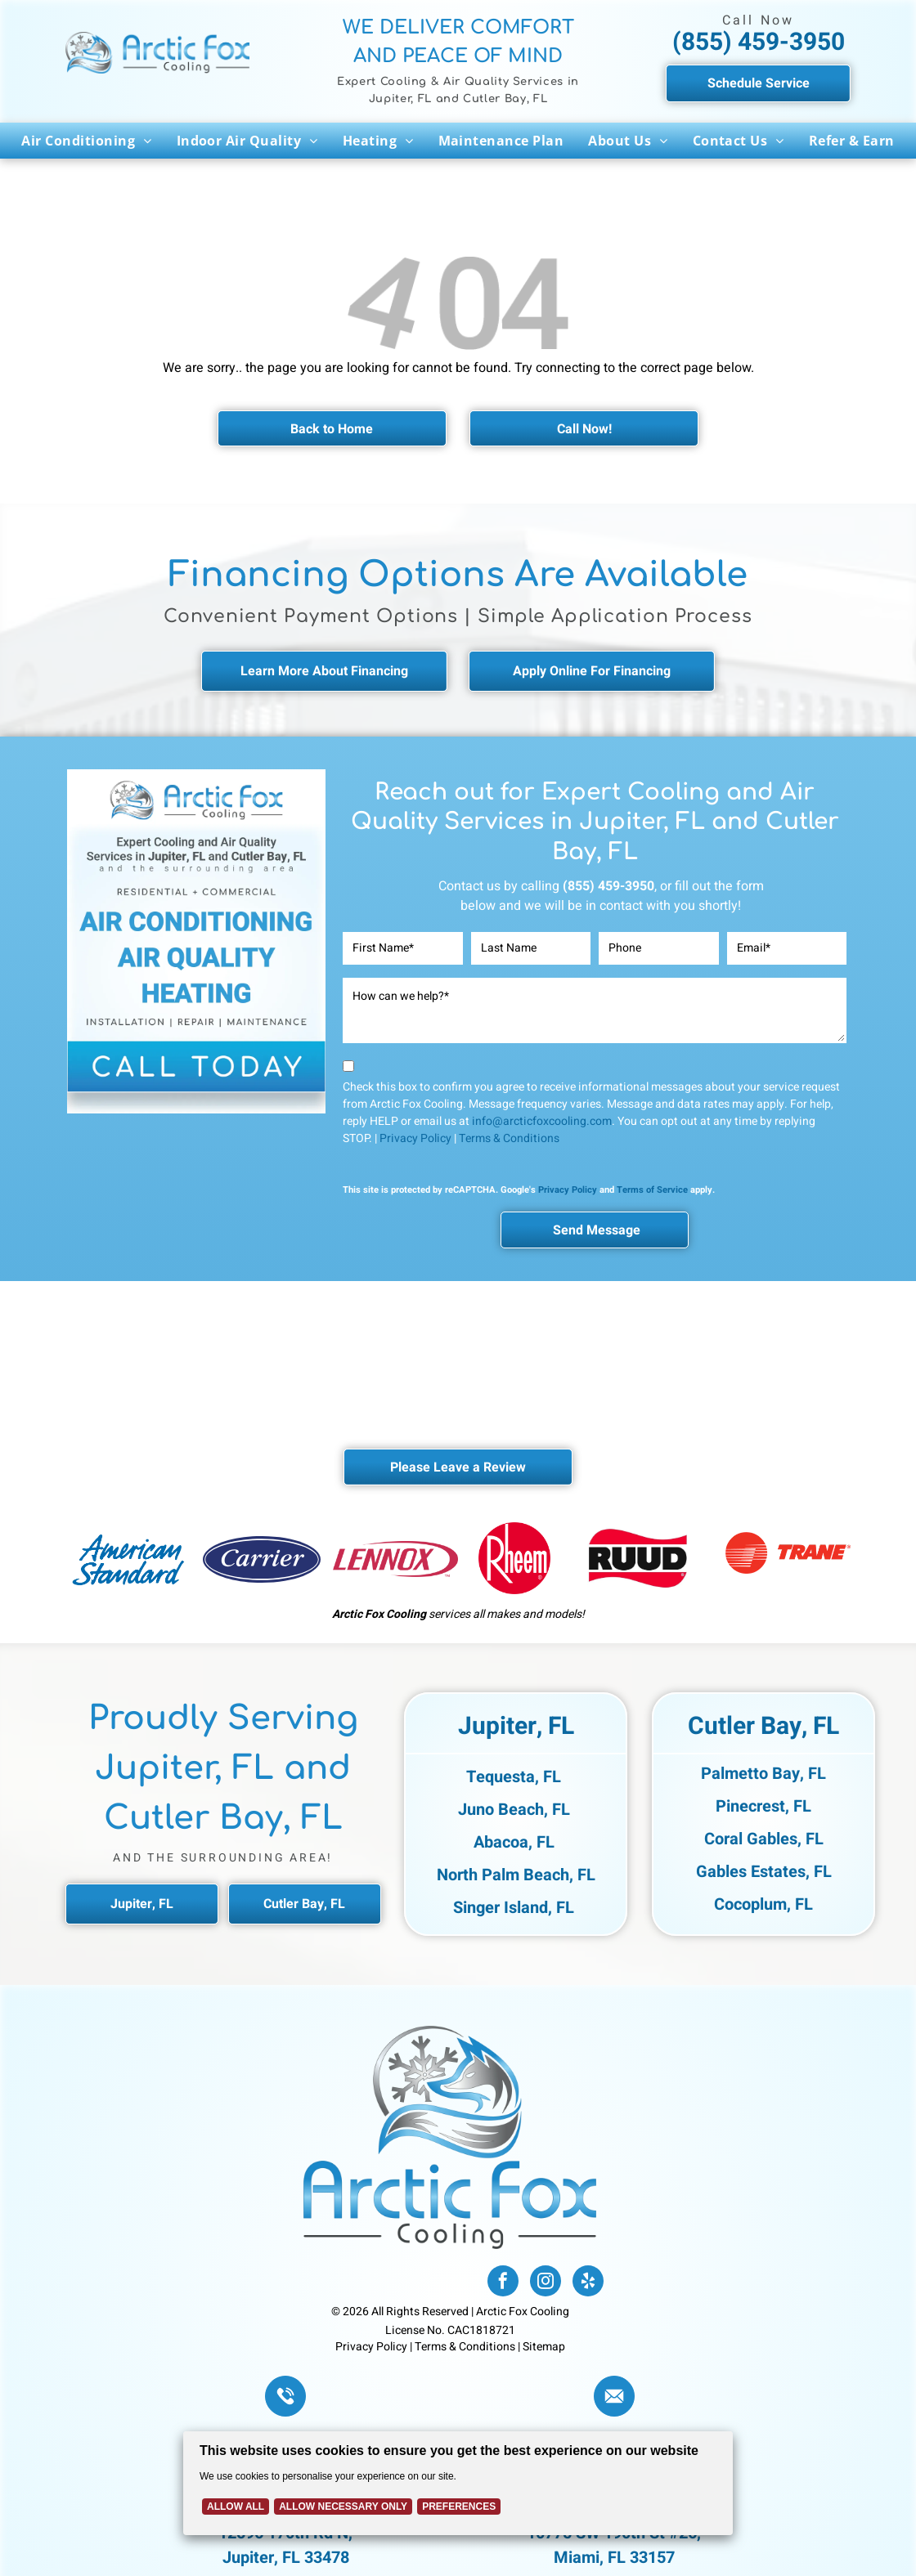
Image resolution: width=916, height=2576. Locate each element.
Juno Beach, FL (514, 1809)
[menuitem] (86, 141)
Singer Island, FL (513, 1908)
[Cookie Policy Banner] (458, 2483)
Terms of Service (652, 1190)
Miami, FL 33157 (614, 2557)
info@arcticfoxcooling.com (542, 1121)
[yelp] (588, 2282)
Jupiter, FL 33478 (285, 2557)
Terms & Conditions (509, 1138)
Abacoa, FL (514, 1842)
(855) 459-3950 (758, 42)
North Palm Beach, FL (516, 1875)
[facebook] (503, 2282)
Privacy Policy (415, 1138)
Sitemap (544, 2346)
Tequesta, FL (513, 1777)
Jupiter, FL (516, 1727)
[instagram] (545, 2282)
